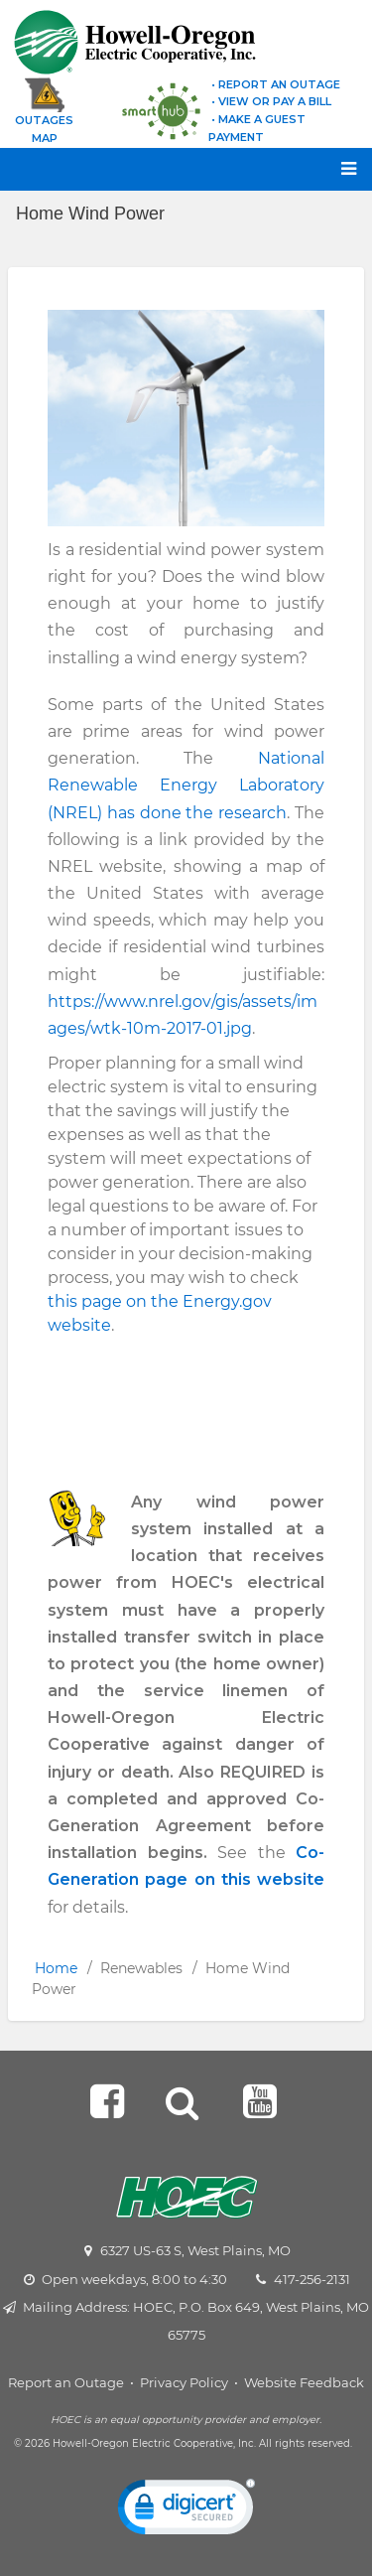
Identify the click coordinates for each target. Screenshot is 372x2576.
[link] (186, 2511)
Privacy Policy (184, 2382)
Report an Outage (66, 2382)
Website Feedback (304, 2382)
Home (56, 1968)
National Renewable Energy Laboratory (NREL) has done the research (186, 785)
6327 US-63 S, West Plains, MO (195, 2250)
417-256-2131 (312, 2279)
